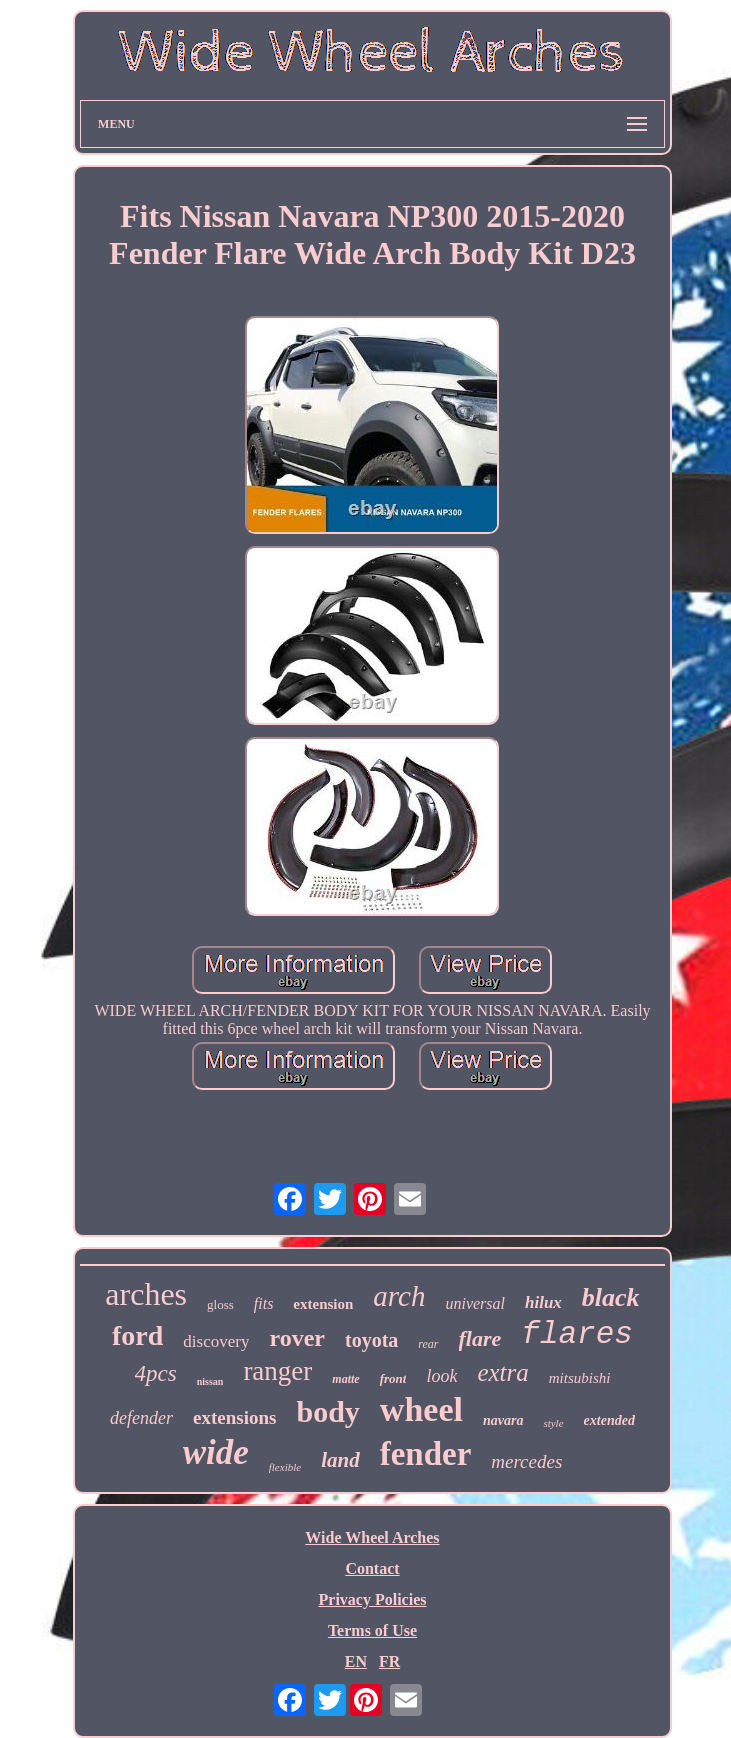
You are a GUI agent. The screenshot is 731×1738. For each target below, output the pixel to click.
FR (389, 1661)
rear (428, 1344)
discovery (216, 1341)
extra (502, 1372)
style (553, 1423)
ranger (277, 1371)
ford (137, 1335)
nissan (210, 1381)
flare (480, 1338)
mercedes (526, 1461)
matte (345, 1379)
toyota (371, 1340)
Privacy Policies (373, 1599)
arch (399, 1296)
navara (503, 1420)
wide (216, 1452)
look (441, 1376)
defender (141, 1418)
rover (297, 1338)
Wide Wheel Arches (372, 1537)
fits (264, 1303)
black (611, 1297)
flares (577, 1334)
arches (146, 1294)
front (393, 1378)
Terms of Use (372, 1630)
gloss (220, 1304)
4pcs (156, 1373)
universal (475, 1303)
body (327, 1411)
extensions (234, 1417)
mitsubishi (580, 1378)
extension (323, 1304)
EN (356, 1661)
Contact (372, 1568)
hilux (543, 1302)
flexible (285, 1467)
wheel (421, 1409)
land (340, 1460)
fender (426, 1454)
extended (609, 1420)
